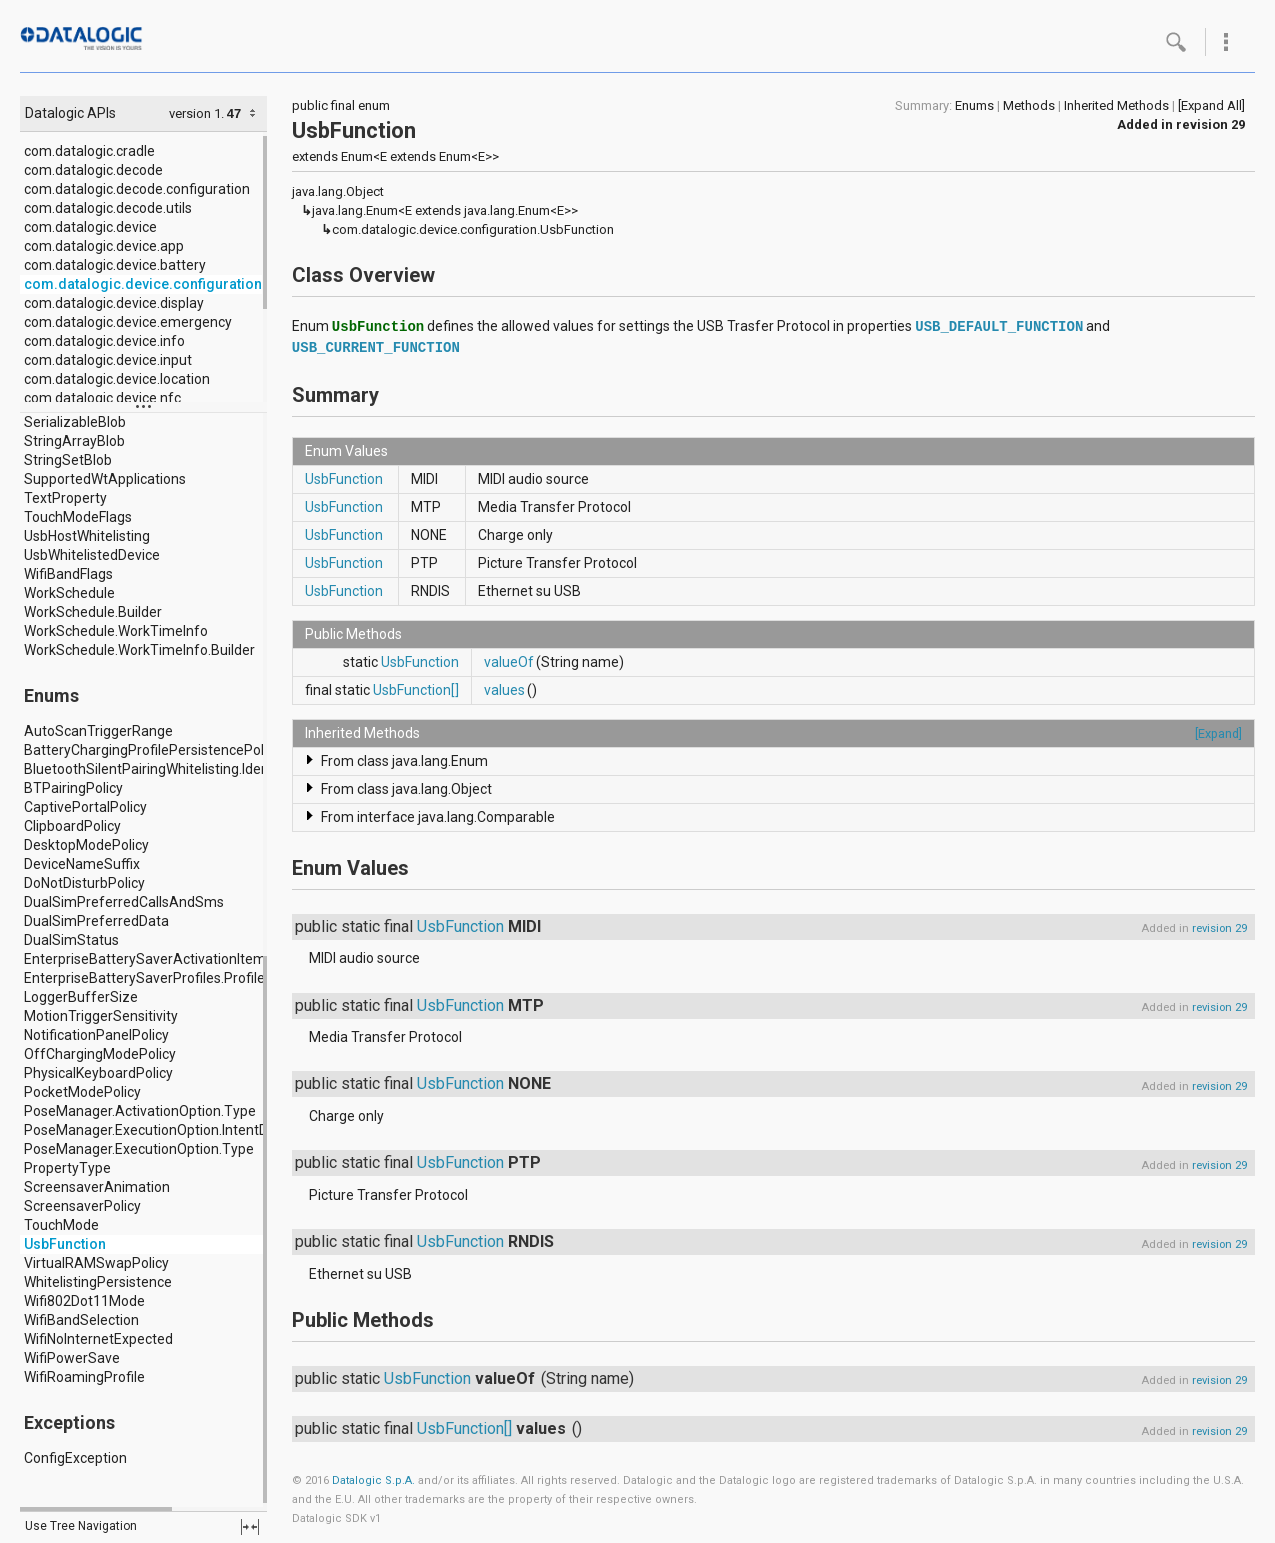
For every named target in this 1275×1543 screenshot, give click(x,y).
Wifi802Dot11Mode (84, 1301)
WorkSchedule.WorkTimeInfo (116, 631)
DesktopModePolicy (86, 845)
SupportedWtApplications (105, 479)
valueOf (509, 662)
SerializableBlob (75, 422)
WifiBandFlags (68, 574)
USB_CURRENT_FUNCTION (376, 348)
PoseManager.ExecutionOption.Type (139, 1149)
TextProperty (65, 498)
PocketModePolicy (82, 1092)
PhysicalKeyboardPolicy (98, 1073)
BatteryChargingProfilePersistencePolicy (152, 750)
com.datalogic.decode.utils (108, 208)
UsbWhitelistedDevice (92, 555)
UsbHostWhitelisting (87, 536)
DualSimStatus (71, 940)
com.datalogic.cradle (89, 151)
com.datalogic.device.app (104, 246)
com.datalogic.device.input (108, 360)
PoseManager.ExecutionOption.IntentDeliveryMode (184, 1130)
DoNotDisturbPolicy (84, 883)
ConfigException (75, 1458)
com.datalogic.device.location (117, 379)
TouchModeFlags (78, 517)
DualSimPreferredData (96, 921)
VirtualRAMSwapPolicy (96, 1263)
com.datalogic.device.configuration (143, 284)
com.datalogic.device (90, 227)
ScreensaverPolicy (82, 1206)
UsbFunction (65, 1244)
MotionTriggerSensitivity (101, 1016)
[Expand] (1218, 733)
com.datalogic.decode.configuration (137, 189)
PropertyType (67, 1168)
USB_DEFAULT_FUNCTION (999, 327)
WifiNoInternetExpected (98, 1339)
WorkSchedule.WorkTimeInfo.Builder (139, 650)
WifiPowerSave (72, 1358)
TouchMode (61, 1225)
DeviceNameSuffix (82, 864)
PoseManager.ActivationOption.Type (140, 1111)
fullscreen (250, 1527)
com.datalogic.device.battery (115, 265)
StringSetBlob (68, 460)
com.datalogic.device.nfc (102, 398)
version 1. (196, 113)
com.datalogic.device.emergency (128, 322)
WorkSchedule (69, 593)
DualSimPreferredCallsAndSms (124, 902)
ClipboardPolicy (72, 826)
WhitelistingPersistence (98, 1282)
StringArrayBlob (74, 441)
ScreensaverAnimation (97, 1187)
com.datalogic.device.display (114, 303)
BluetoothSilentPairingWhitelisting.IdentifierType (177, 769)
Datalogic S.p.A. (373, 1480)
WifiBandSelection (81, 1320)
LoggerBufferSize (81, 997)
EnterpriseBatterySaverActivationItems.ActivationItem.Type (214, 959)
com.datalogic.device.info (104, 341)
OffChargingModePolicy (100, 1054)
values (504, 690)
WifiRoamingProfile (84, 1377)
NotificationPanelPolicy (96, 1035)
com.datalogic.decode (93, 170)
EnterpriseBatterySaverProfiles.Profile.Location (173, 978)
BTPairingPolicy (73, 788)
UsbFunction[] (416, 690)
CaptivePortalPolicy (85, 807)
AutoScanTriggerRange (98, 731)
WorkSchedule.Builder (93, 612)
